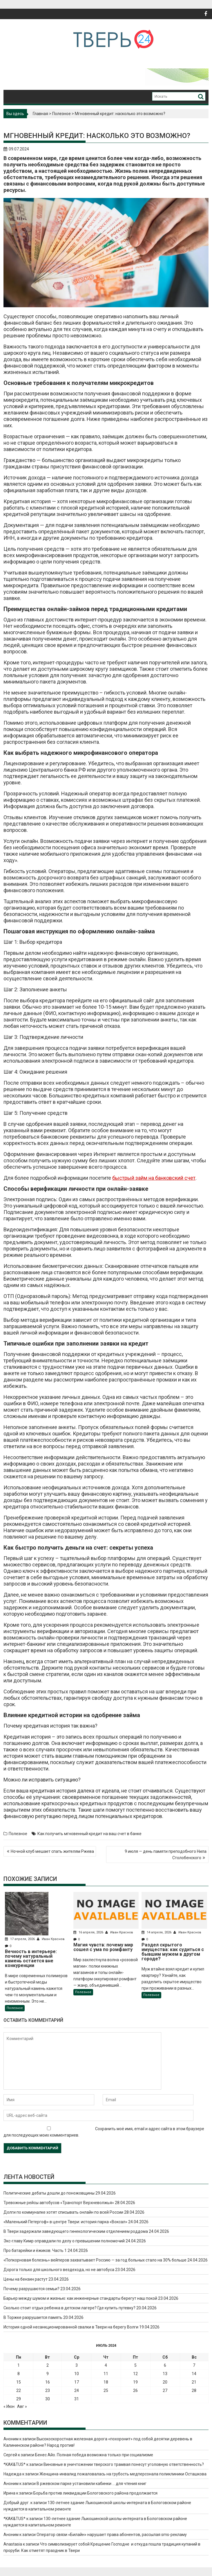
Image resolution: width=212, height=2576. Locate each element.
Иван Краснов (51, 1939)
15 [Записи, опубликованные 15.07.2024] (18, 2382)
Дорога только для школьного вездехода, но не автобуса (58, 2269)
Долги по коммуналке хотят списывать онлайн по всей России (63, 2212)
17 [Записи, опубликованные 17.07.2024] (76, 2382)
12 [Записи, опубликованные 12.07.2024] (135, 2373)
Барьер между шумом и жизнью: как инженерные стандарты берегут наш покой (80, 2298)
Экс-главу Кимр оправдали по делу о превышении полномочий (64, 2241)
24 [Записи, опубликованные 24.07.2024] (76, 2390)
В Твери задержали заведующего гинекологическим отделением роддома (75, 2231)
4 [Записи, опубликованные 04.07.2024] (106, 2365)
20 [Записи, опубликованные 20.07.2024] (165, 2382)
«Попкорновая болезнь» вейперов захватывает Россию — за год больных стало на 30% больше (94, 2260)
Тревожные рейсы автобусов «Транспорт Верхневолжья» (58, 2202)
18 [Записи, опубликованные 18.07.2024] (106, 2382)
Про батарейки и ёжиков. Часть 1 (35, 2250)
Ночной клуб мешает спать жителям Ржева (52, 1851)
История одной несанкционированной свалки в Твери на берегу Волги (70, 2327)
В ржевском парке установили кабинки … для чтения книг (91, 2483)
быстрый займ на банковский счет (153, 1178)
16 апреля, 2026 (88, 1932)
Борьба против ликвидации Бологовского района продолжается (95, 2493)
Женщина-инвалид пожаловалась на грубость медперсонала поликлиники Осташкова (122, 2474)
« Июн (9, 2406)
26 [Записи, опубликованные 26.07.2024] (135, 2390)
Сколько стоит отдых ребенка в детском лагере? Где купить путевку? (69, 2308)
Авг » (22, 2406)
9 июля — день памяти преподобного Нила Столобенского (165, 1854)
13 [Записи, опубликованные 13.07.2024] (165, 2373)
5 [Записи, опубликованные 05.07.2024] (135, 2365)
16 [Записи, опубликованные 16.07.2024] (47, 2382)
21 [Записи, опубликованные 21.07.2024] (194, 2382)
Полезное (61, 113)
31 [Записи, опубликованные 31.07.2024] (76, 2399)
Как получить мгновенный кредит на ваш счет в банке (89, 1833)
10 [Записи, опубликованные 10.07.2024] (76, 2373)
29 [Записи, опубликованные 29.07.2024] (18, 2399)
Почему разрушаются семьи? (31, 2288)
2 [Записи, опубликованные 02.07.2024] (47, 2365)
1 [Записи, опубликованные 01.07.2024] (18, 2365)
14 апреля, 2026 (157, 1932)
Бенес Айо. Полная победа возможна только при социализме (94, 2455)
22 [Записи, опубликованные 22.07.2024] (18, 2390)
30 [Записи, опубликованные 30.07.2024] (47, 2399)
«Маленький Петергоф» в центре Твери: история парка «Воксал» (65, 2221)
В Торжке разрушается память (32, 2317)
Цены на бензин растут (25, 2279)
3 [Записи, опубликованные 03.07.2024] (76, 2365)
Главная (40, 113)
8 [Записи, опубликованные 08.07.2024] (18, 2373)
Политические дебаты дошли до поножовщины (49, 2193)
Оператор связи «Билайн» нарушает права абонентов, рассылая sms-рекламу (112, 2534)
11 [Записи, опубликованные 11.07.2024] (106, 2373)
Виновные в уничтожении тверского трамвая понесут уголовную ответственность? (124, 2464)
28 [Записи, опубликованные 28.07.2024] (194, 2390)
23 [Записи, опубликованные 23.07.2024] (47, 2390)
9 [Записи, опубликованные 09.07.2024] (47, 2373)
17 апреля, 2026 (20, 1939)
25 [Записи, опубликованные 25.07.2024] (106, 2390)
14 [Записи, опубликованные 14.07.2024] (194, 2373)
